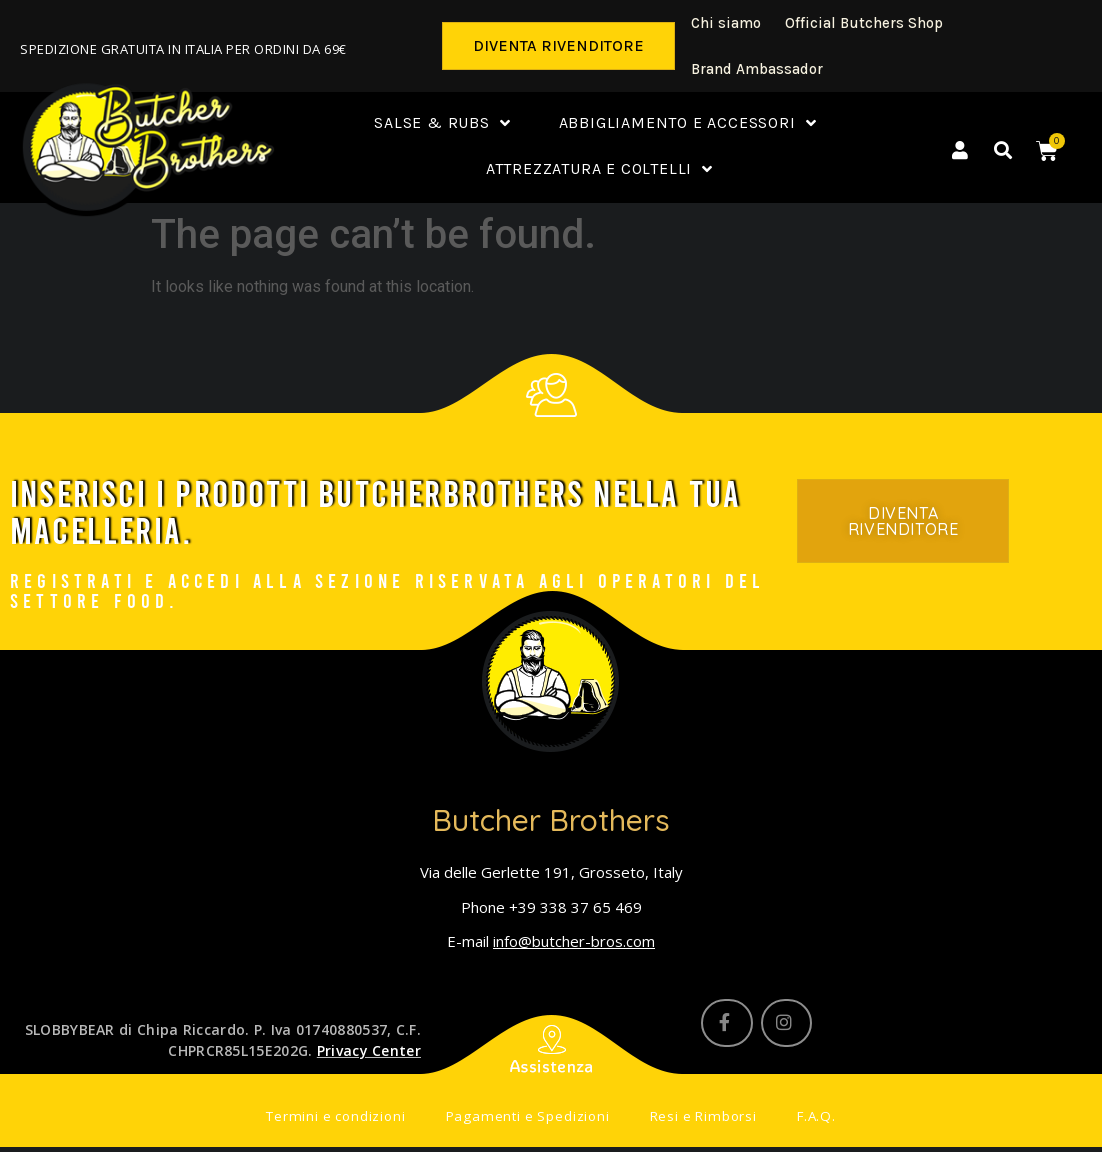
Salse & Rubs (442, 123)
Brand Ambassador (757, 69)
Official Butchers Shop (864, 23)
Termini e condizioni (343, 1119)
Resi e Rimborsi (697, 1119)
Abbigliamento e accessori (688, 123)
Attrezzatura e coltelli (599, 169)
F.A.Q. (806, 1119)
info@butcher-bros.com (574, 941)
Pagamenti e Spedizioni (528, 1119)
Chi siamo (726, 23)
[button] (558, 46)
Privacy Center (369, 1050)
